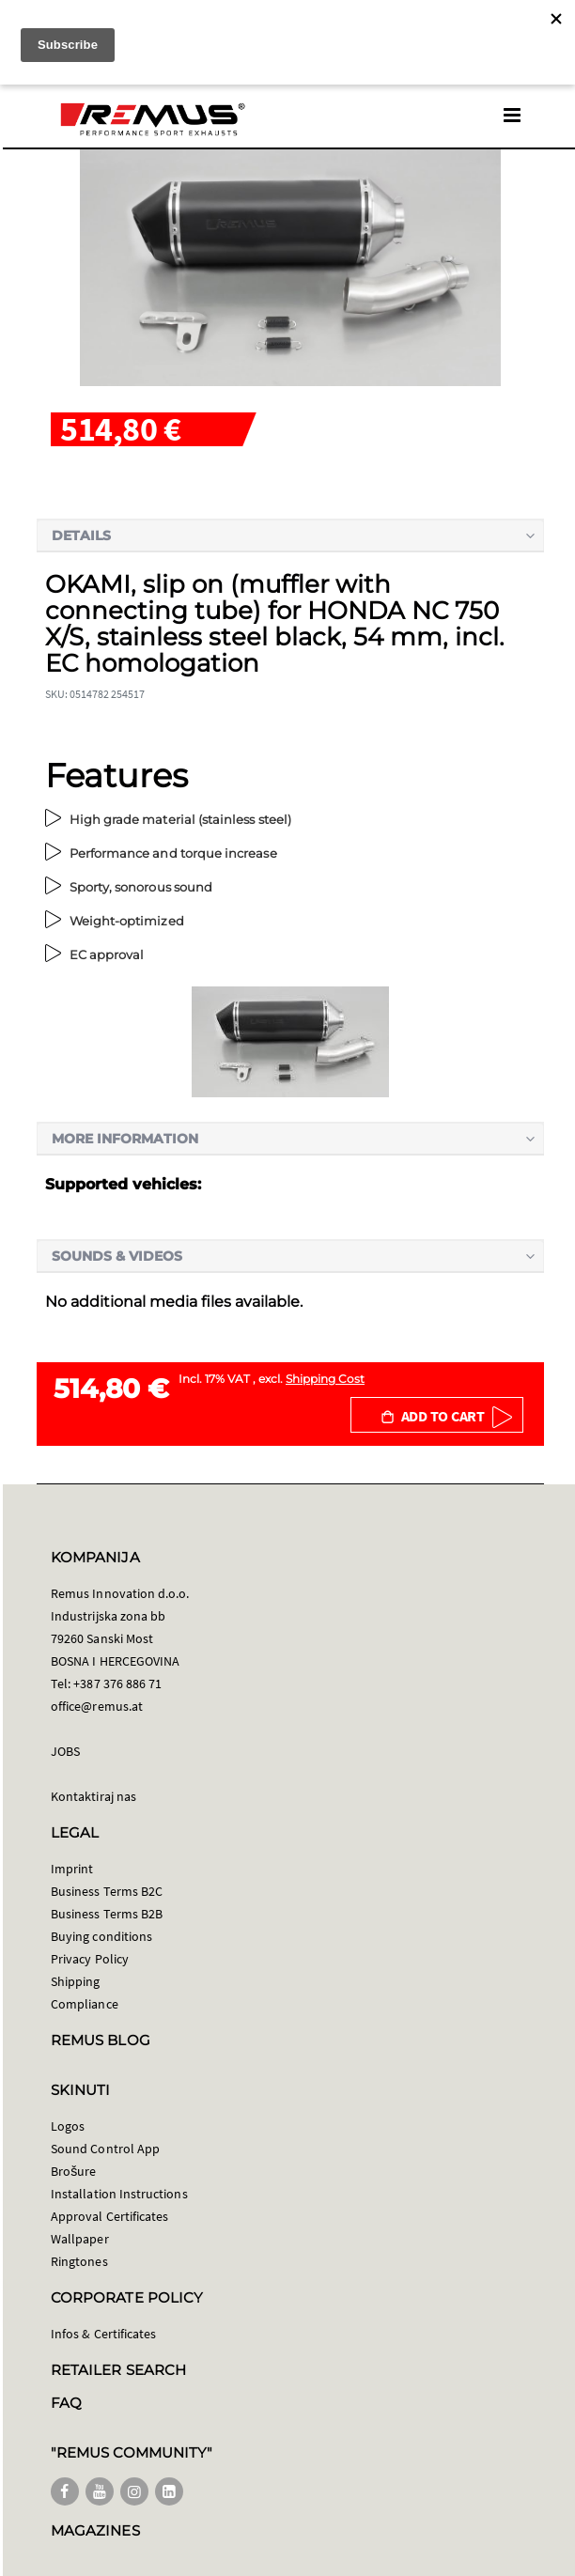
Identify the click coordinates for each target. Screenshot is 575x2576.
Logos (68, 2126)
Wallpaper (80, 2238)
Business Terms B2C (107, 1891)
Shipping (76, 1981)
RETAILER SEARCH (118, 2370)
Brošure (74, 2171)
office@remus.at (97, 1706)
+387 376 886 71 (117, 1683)
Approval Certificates (109, 2216)
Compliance (84, 2003)
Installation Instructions (119, 2193)
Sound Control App (105, 2148)
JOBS (65, 1751)
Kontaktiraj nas (93, 1796)
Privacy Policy (90, 1958)
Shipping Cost (325, 1379)
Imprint (72, 1868)
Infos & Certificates (103, 2333)
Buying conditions (101, 1936)
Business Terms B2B (107, 1913)
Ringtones (79, 2261)
